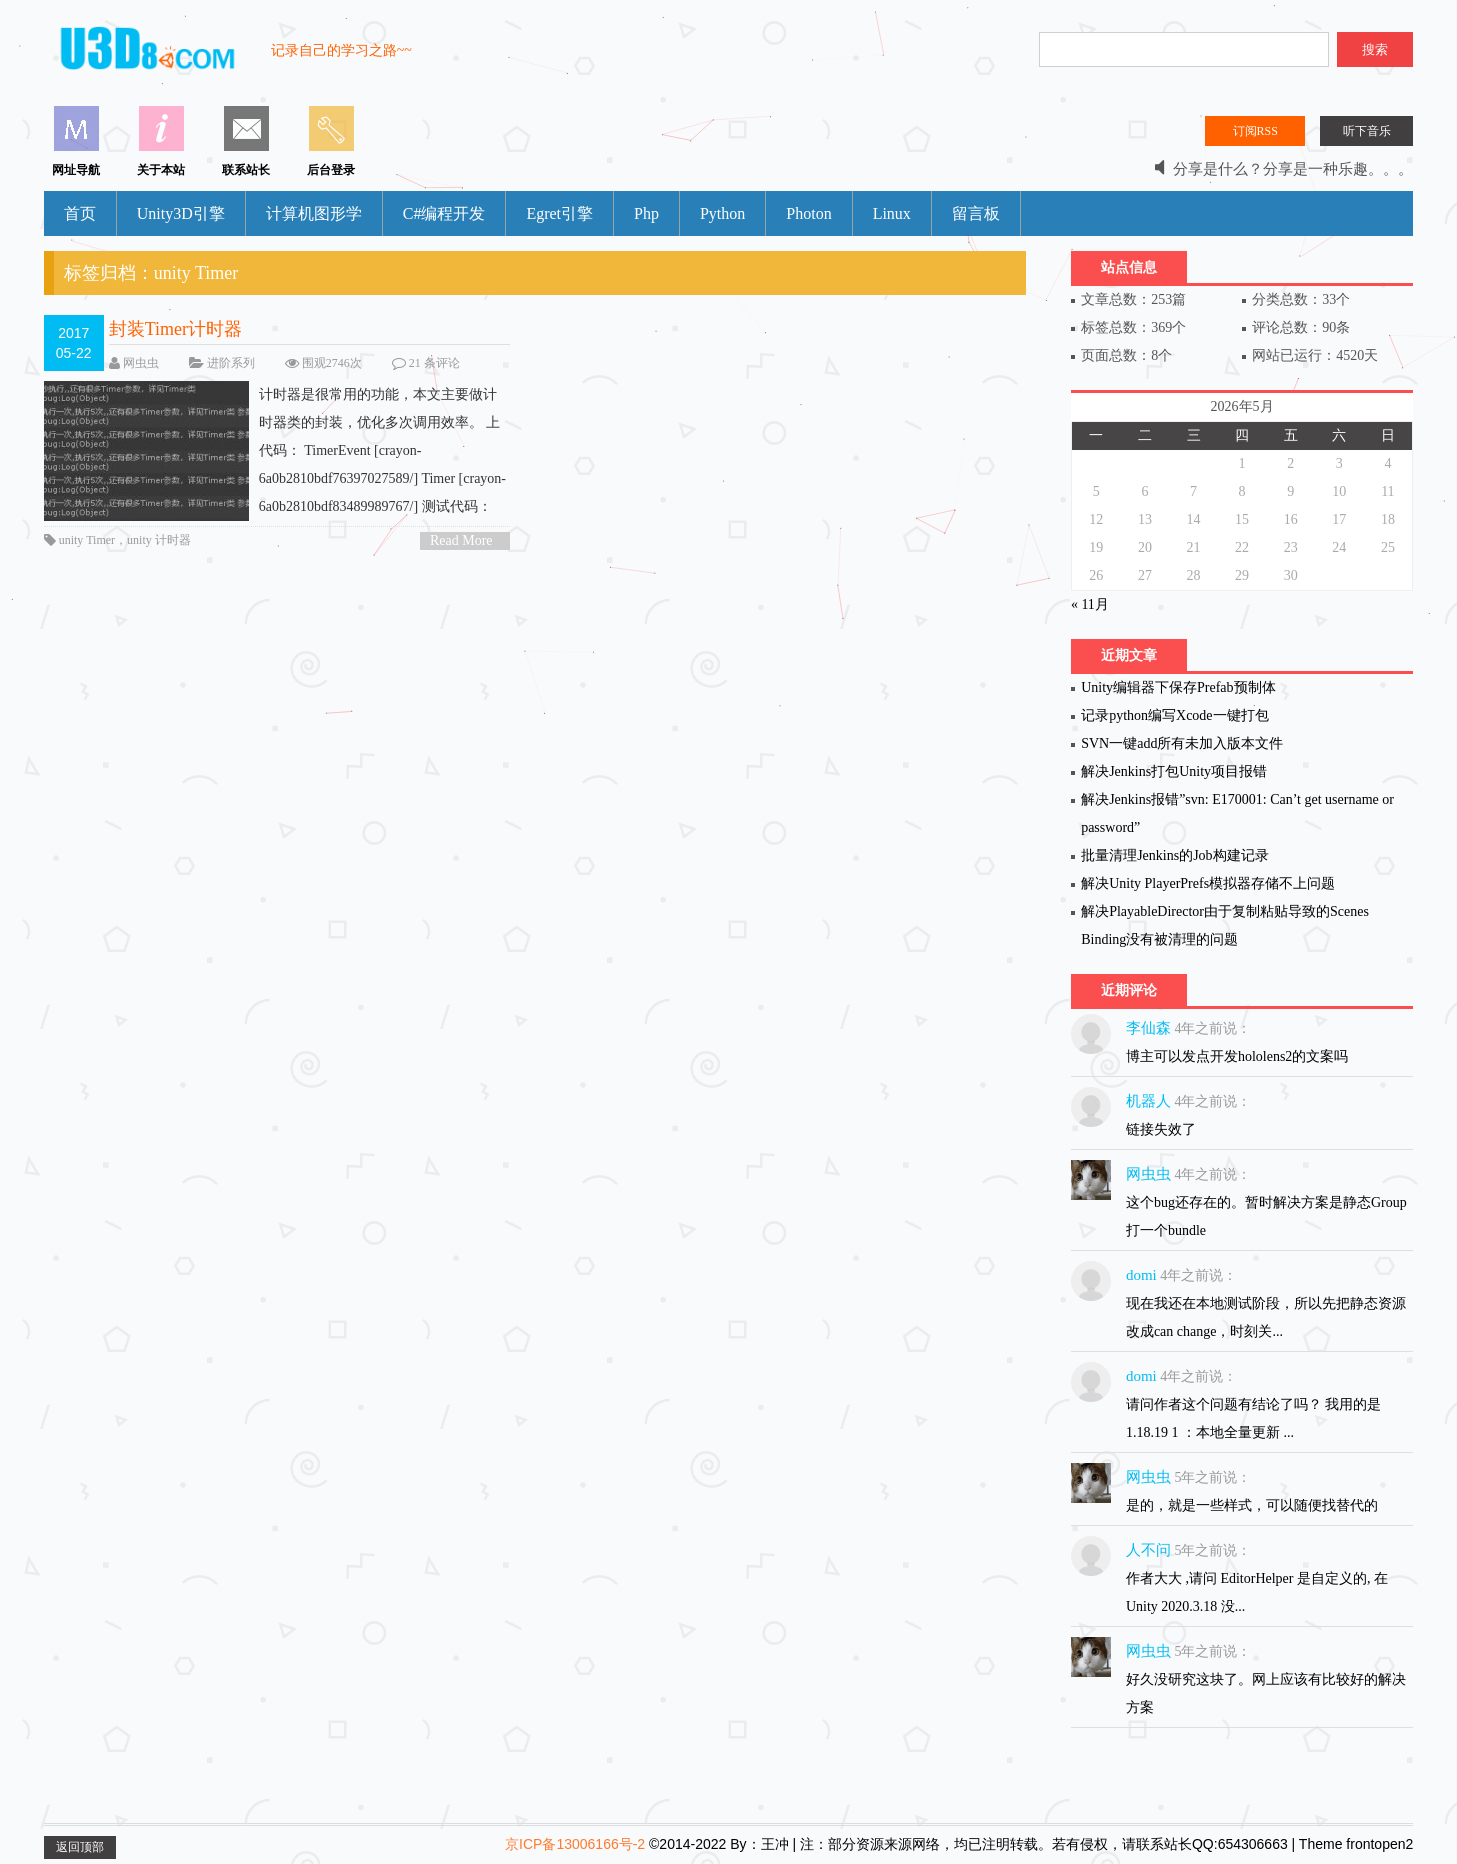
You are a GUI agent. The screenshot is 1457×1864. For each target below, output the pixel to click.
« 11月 (1090, 604)
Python (722, 213)
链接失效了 (1161, 1129)
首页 (80, 213)
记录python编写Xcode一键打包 (1174, 715)
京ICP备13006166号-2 (575, 1844)
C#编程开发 (444, 213)
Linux (892, 213)
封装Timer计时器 (175, 329)
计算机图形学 (314, 213)
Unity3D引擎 (181, 213)
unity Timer (87, 540)
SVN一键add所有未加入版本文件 (1182, 743)
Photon (808, 213)
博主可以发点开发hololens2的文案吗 (1237, 1056)
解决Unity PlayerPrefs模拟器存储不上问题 (1208, 883)
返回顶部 (80, 1847)
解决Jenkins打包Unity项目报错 (1174, 771)
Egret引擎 (559, 213)
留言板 (976, 213)
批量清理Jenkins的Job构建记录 (1174, 855)
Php (646, 213)
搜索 (1375, 49)
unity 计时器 (159, 540)
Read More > (461, 541)
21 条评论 (434, 363)
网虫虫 (141, 363)
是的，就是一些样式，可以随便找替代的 (1252, 1505)
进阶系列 (231, 363)
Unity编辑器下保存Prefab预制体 (1178, 687)
